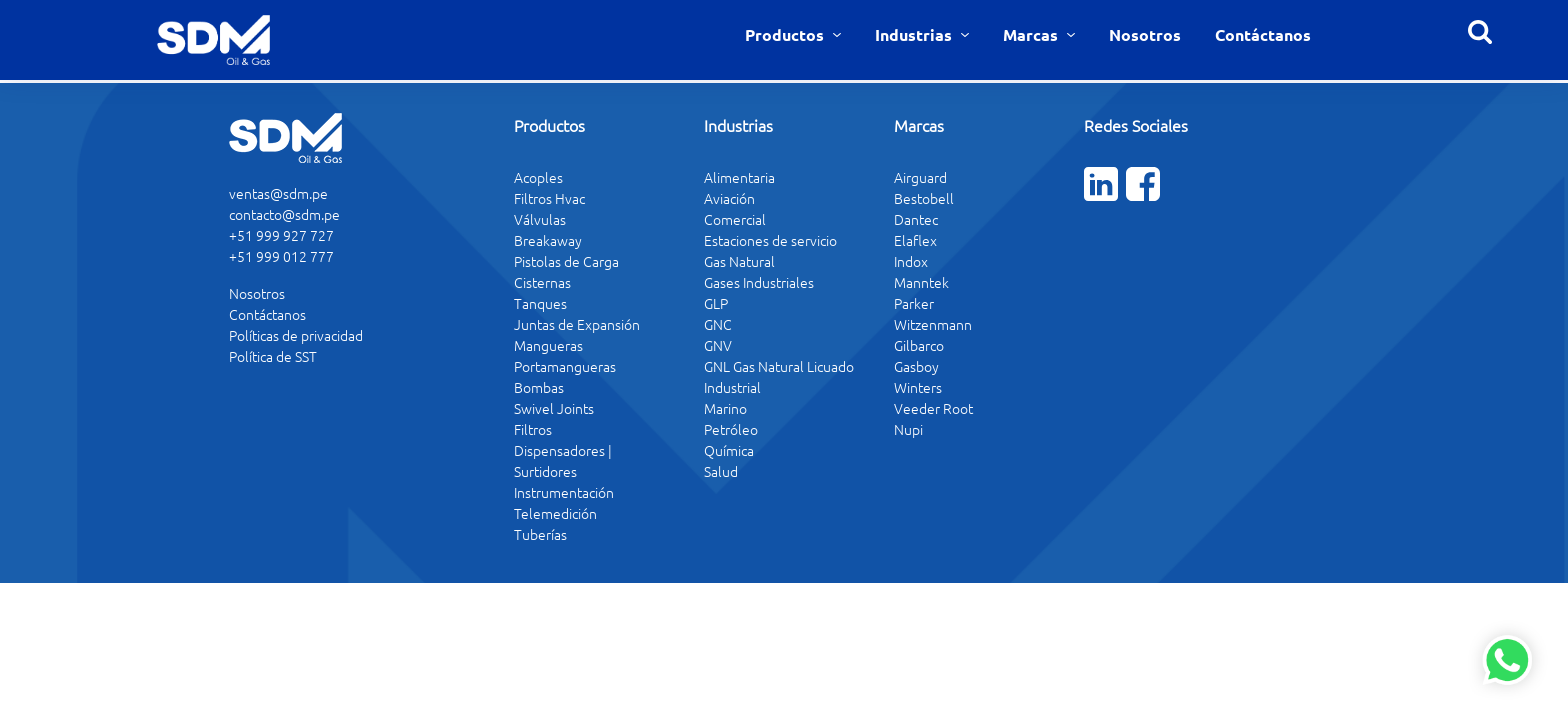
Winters (918, 387)
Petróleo (731, 429)
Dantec (916, 219)
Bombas (539, 387)
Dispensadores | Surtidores (563, 460)
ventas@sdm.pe (278, 193)
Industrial (732, 387)
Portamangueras (565, 366)
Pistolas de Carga (566, 261)
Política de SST (273, 356)
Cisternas (542, 282)
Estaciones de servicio (770, 240)
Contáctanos (1263, 34)
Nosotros (1145, 34)
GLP (716, 303)
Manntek (921, 282)
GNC (718, 324)
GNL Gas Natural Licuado (779, 366)
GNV (718, 345)
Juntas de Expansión (577, 324)
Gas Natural (739, 261)
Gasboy (916, 366)
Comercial (735, 219)
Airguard (920, 177)
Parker (914, 303)
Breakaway (548, 240)
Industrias (915, 34)
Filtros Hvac (549, 198)
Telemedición (555, 513)
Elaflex (915, 240)
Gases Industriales (759, 282)
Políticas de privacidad (296, 335)
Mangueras (548, 345)
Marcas (1032, 34)
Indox (911, 261)
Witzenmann (933, 324)
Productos (786, 34)
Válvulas (540, 219)
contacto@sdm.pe (284, 214)
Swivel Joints (554, 408)
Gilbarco (919, 345)
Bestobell (924, 198)
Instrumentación (564, 492)
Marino (725, 408)
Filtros (533, 429)
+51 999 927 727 (281, 235)
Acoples (538, 177)
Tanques (540, 303)
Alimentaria (739, 177)
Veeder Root (933, 408)
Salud (721, 471)
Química (729, 450)
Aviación (729, 198)
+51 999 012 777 (281, 256)
